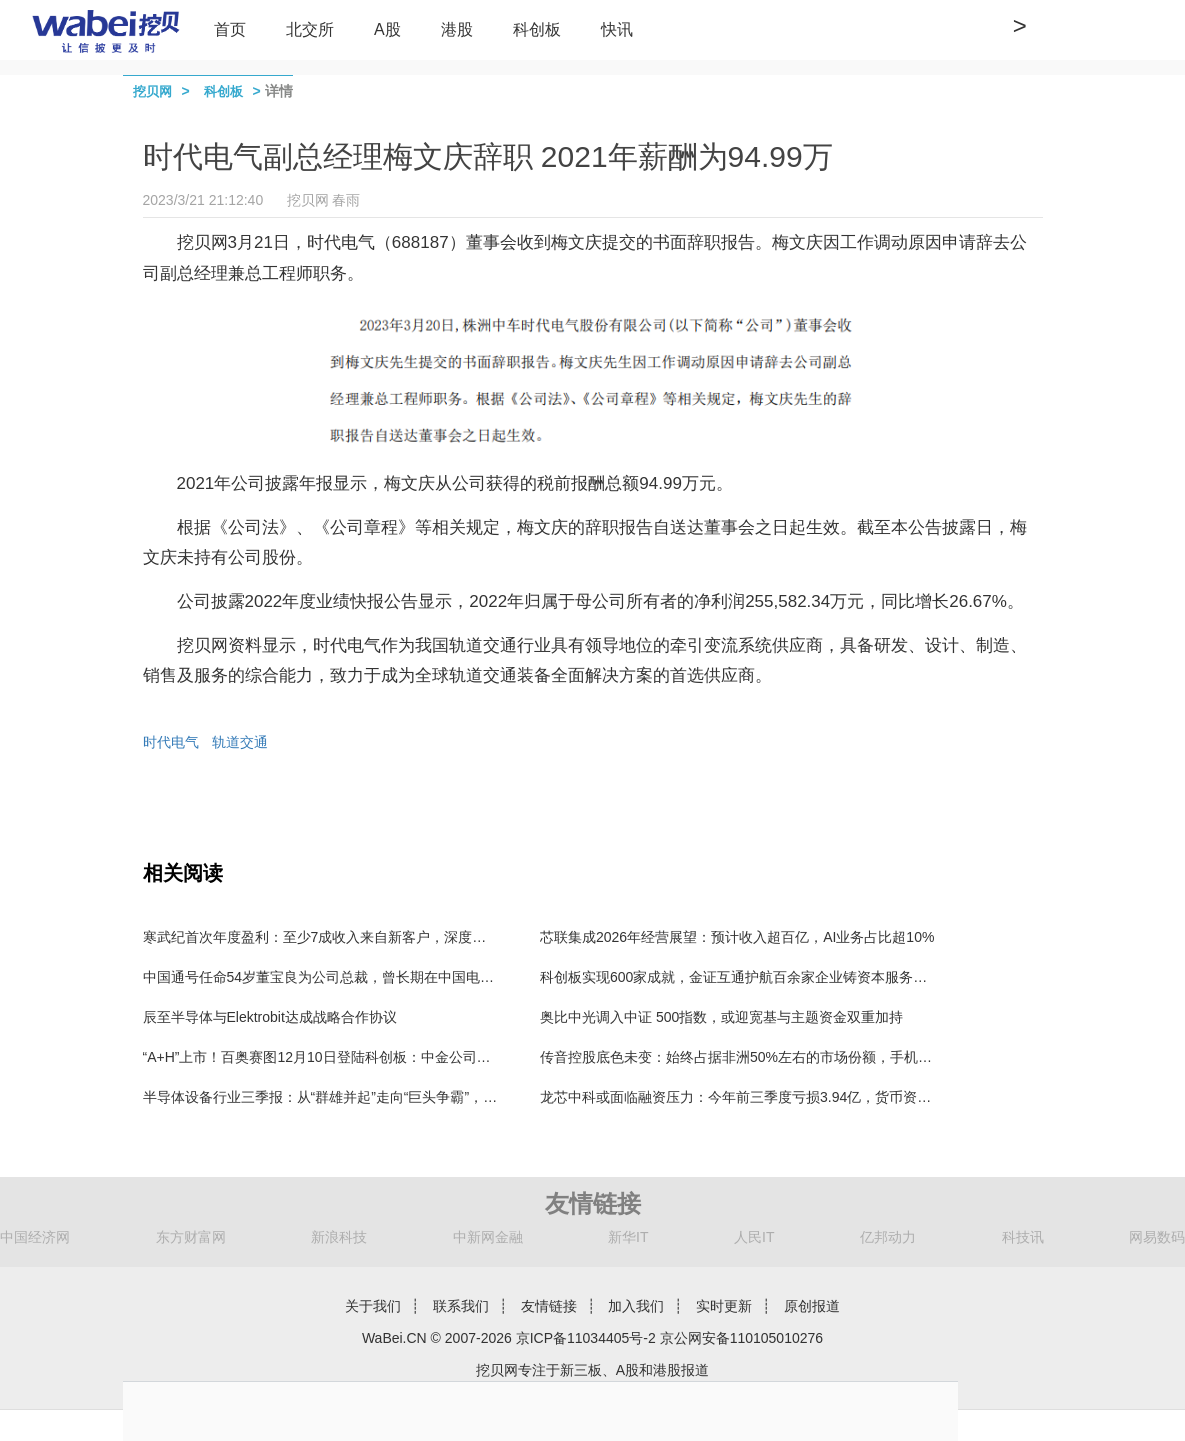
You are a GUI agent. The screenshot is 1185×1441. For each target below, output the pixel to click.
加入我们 (636, 1306)
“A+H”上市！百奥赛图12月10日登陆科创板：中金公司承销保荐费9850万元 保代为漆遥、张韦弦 (439, 1057)
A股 (387, 29)
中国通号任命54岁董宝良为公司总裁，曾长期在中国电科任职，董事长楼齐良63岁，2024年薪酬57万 (455, 977)
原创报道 (812, 1306)
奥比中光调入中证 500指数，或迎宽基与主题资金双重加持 (721, 1017)
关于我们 (373, 1306)
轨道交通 (240, 742)
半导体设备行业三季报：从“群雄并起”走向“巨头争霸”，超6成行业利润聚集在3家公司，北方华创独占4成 (465, 1097)
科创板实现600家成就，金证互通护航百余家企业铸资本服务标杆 (740, 977)
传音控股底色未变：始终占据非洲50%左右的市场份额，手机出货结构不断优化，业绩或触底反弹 (841, 1057)
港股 (457, 29)
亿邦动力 (888, 1237)
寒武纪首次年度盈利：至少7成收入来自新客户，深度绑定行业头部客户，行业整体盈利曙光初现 (441, 937)
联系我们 (461, 1306)
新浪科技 (339, 1237)
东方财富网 (191, 1237)
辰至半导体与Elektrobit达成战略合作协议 (270, 1017)
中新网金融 (488, 1237)
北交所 (310, 29)
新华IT (628, 1237)
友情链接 (549, 1306)
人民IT (754, 1237)
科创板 (537, 29)
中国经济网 (35, 1237)
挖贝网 (152, 91)
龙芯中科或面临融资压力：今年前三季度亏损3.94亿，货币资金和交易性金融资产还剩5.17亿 (826, 1097)
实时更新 (724, 1306)
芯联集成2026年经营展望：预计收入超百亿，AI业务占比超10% (737, 937)
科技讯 (1023, 1237)
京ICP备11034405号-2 (586, 1338)
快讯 (617, 29)
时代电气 (171, 742)
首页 (230, 29)
